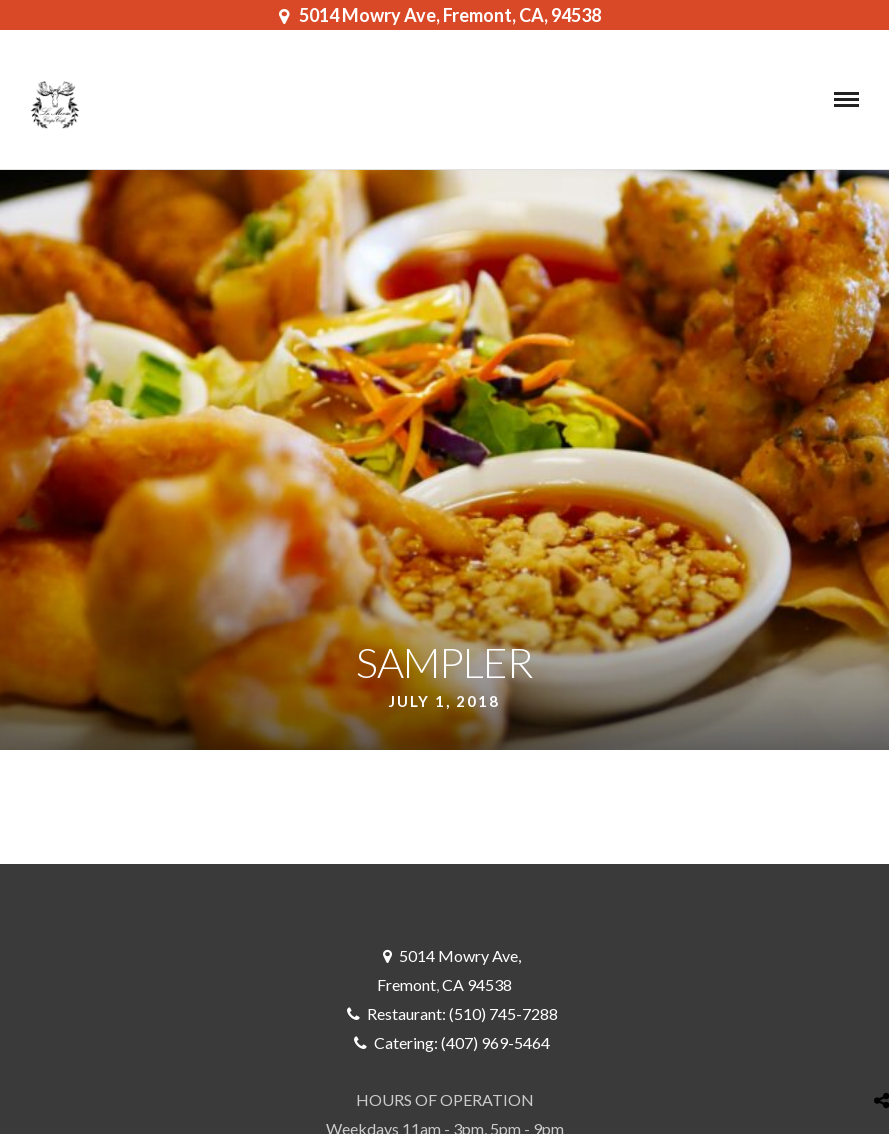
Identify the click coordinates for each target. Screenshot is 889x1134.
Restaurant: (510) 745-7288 (462, 1013)
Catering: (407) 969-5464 (462, 1042)
